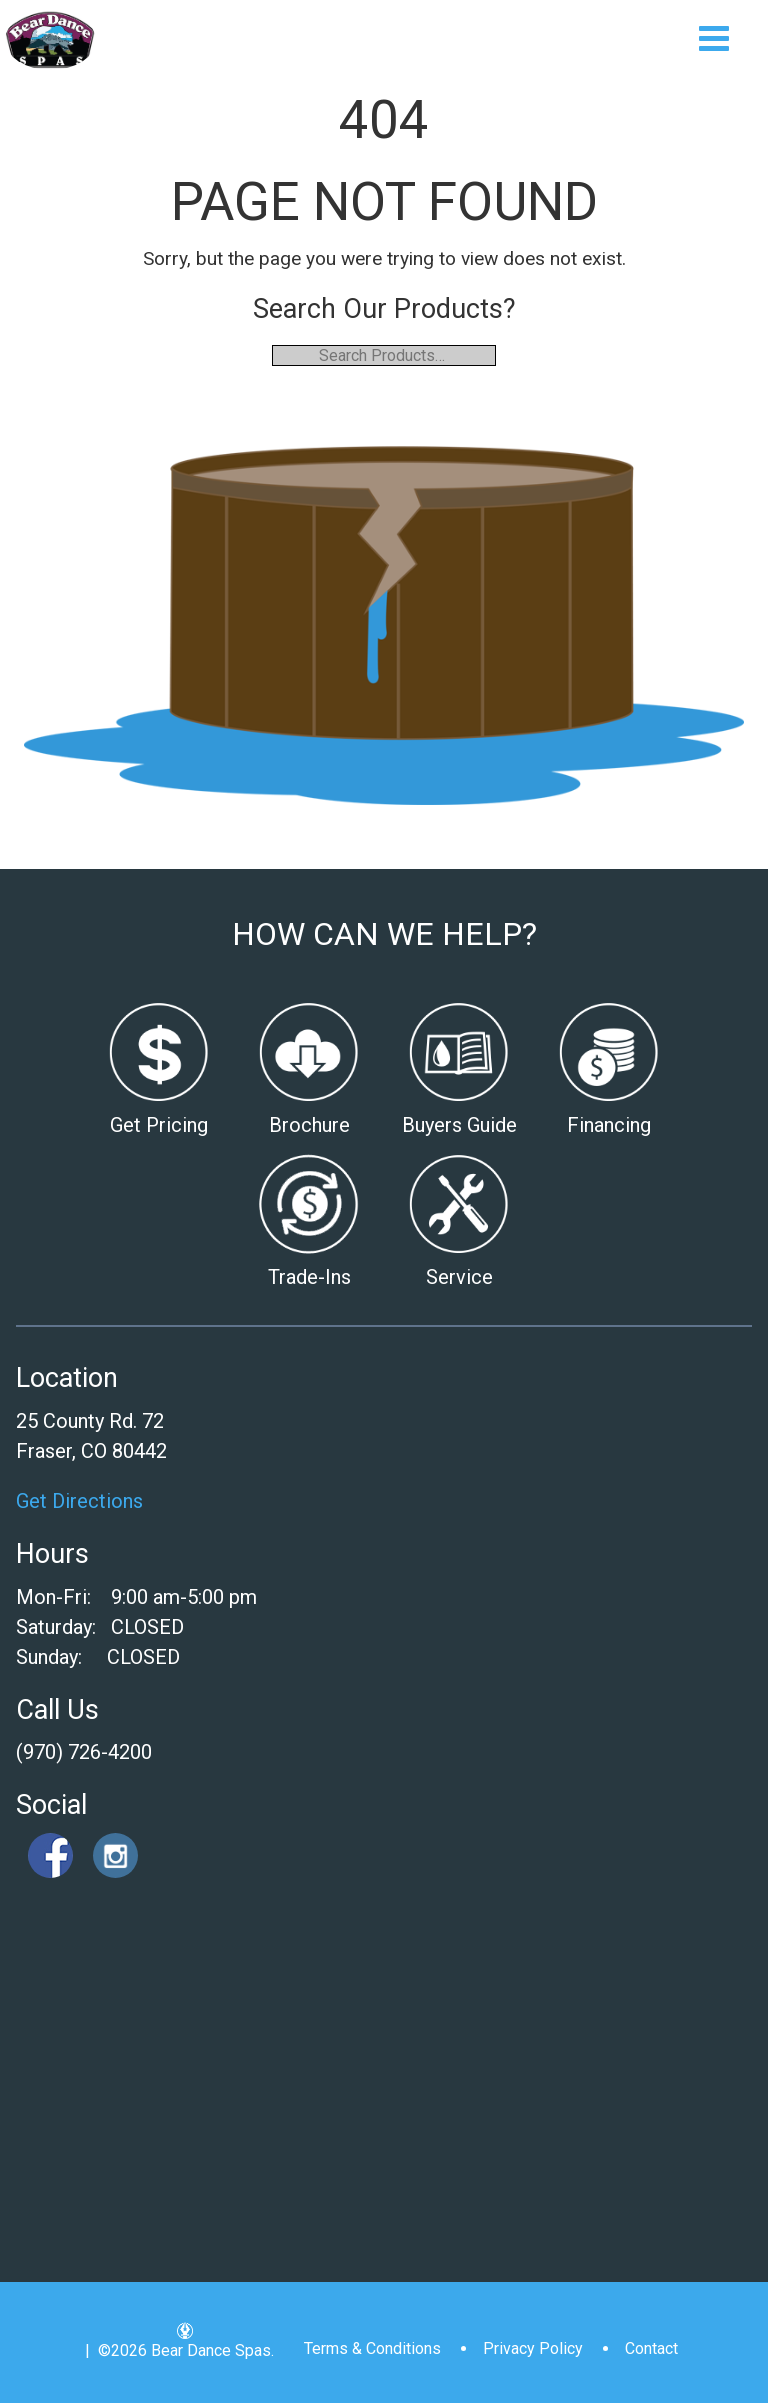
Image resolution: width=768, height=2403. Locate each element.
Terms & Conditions (372, 2348)
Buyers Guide (459, 1125)
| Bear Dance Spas (50, 40)
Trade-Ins (309, 1277)
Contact (651, 2348)
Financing (609, 1125)
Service (459, 1277)
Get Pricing (159, 1125)
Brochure (309, 1125)
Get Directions (79, 1501)
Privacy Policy (533, 2348)
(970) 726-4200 (84, 1752)
